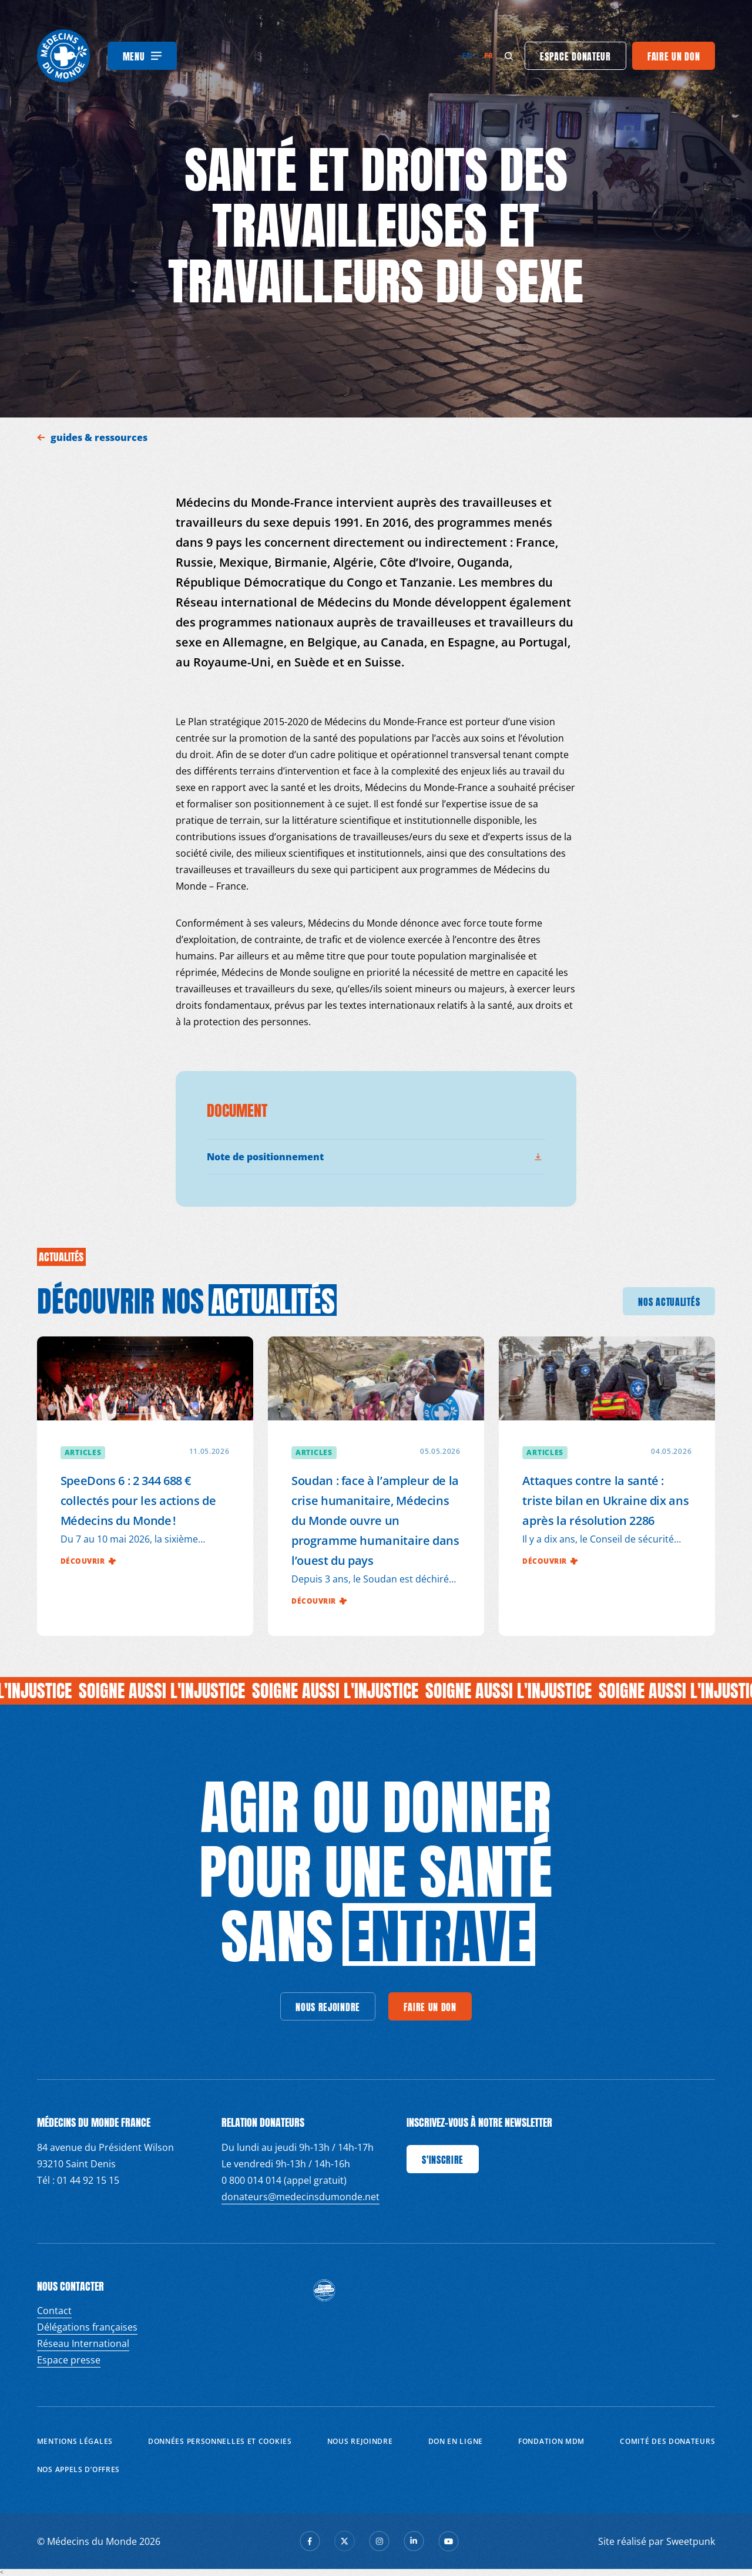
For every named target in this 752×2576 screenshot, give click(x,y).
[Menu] (142, 56)
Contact (54, 2310)
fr (488, 55)
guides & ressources (100, 437)
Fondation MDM (551, 2441)
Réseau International (83, 2343)
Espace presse (68, 2359)
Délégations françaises (87, 2327)
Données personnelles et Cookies (220, 2441)
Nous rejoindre (360, 2441)
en (467, 55)
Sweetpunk (690, 2541)
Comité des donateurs (667, 2441)
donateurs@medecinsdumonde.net (300, 2196)
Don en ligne (455, 2441)
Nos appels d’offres (78, 2469)
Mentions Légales (75, 2441)
